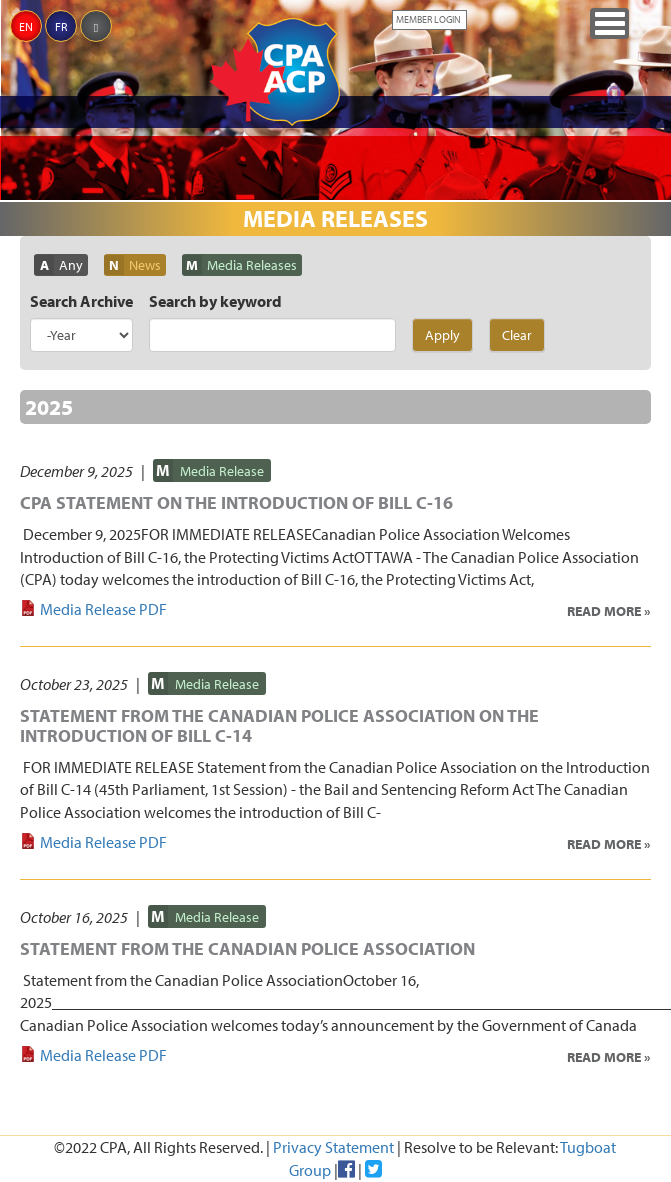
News (145, 265)
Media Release (222, 471)
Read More (604, 611)
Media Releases (252, 265)
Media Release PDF (103, 609)
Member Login (428, 19)
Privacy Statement (333, 1147)
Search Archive (81, 301)
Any (71, 265)
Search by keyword (215, 301)
